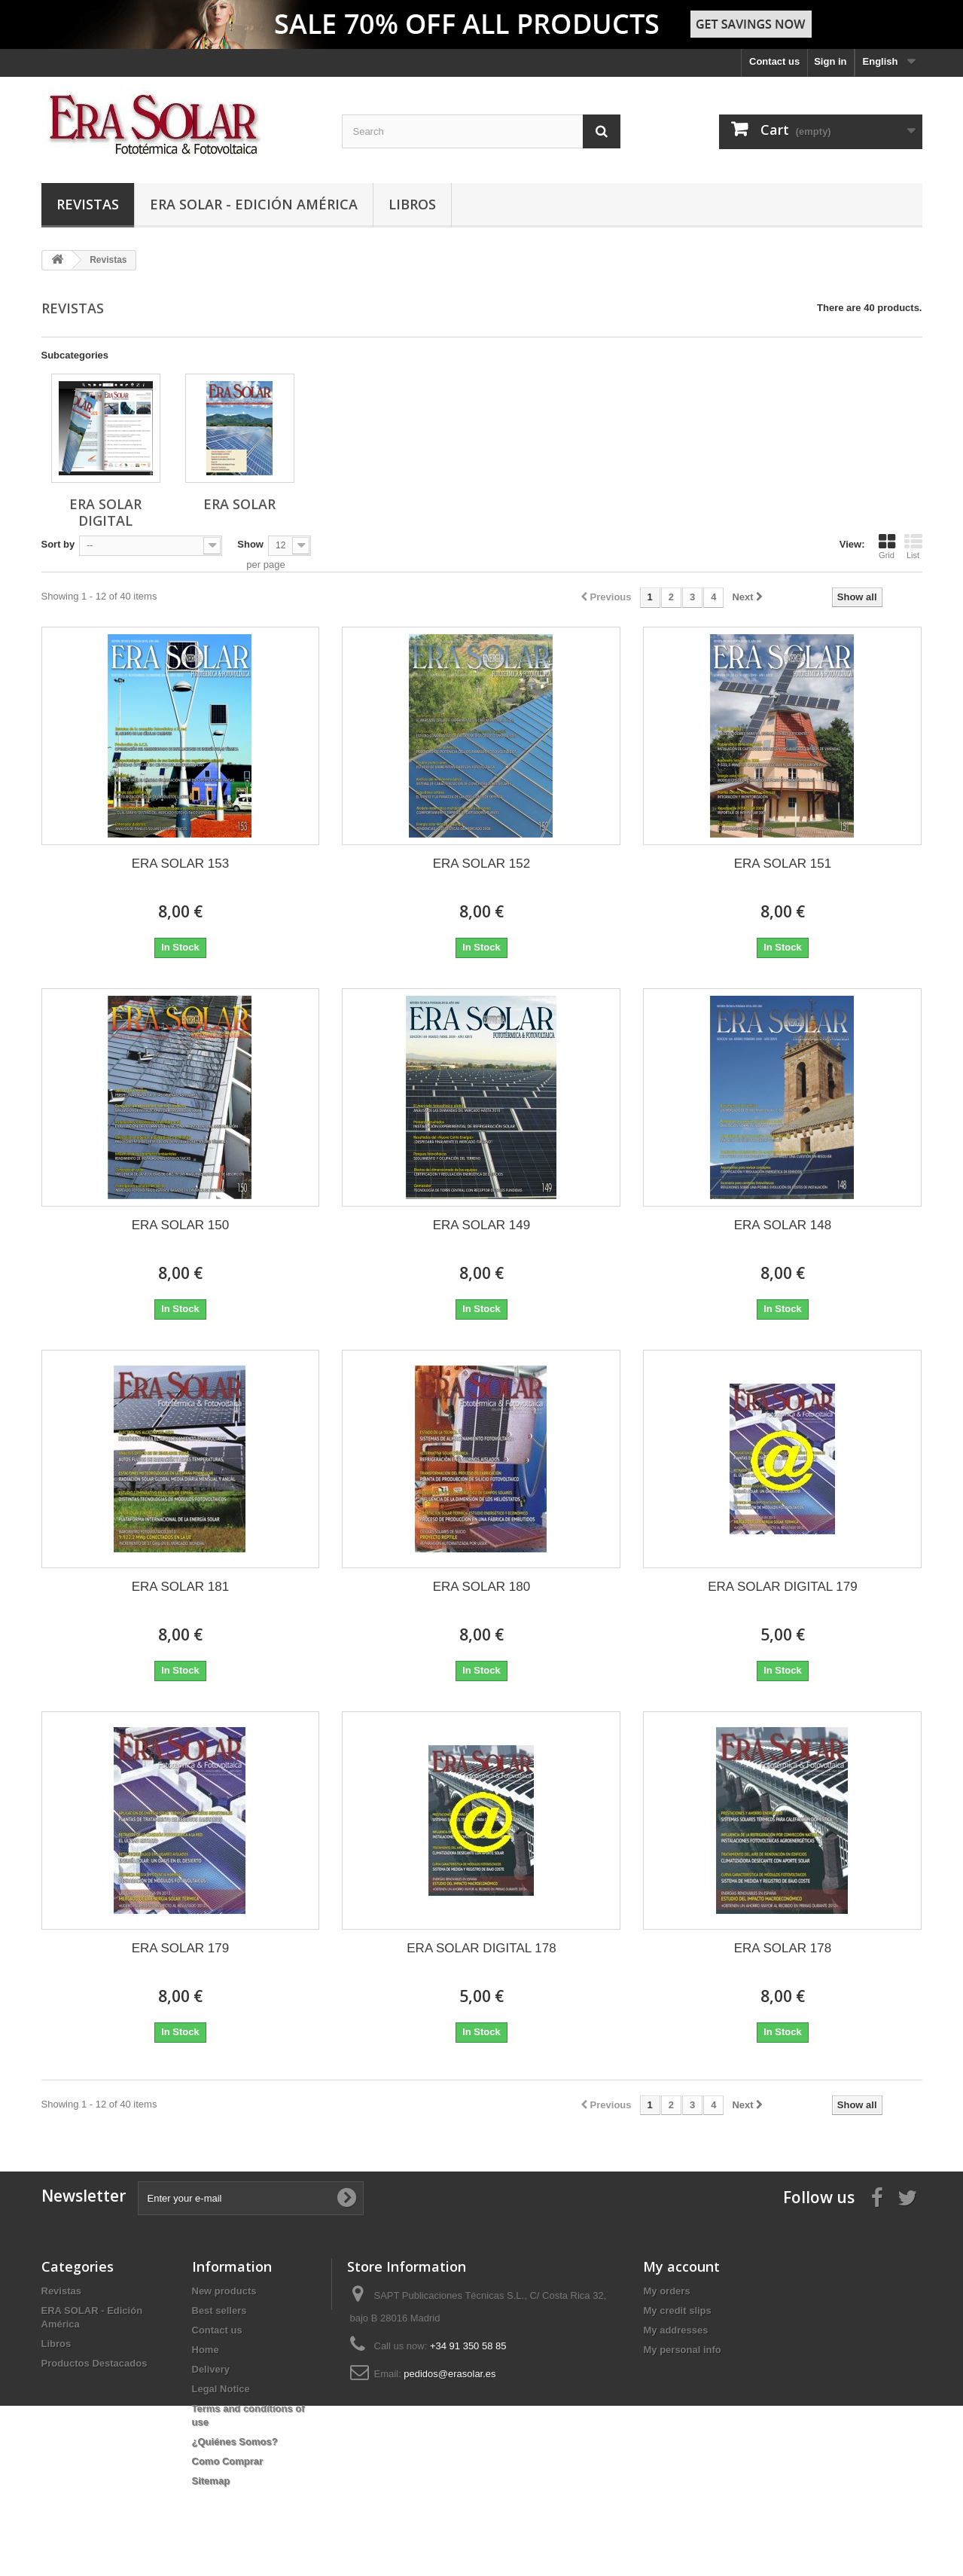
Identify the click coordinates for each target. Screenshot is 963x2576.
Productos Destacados (94, 2363)
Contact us (774, 61)
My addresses (675, 2330)
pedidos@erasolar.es (449, 2373)
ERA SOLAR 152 (481, 863)
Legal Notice (221, 2388)
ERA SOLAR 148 (782, 1225)
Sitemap (211, 2480)
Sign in (830, 61)
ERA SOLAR (239, 504)
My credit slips (677, 2310)
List (913, 546)
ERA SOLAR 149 (481, 1225)
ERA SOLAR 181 (180, 1586)
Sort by (58, 544)
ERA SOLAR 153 (180, 863)
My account (681, 2266)
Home (205, 2349)
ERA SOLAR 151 (782, 863)
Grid (887, 546)
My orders (666, 2291)
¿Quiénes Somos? (235, 2441)
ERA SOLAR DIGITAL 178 (481, 1948)
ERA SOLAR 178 (782, 1948)
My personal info (682, 2349)
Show (250, 544)
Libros (412, 204)
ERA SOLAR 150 (180, 1225)
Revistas (87, 204)
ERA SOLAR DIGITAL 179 (782, 1586)
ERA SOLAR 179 (180, 1948)
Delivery (211, 2369)
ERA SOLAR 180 (481, 1586)
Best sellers (219, 2310)
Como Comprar (228, 2461)
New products (224, 2291)
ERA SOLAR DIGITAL (105, 512)
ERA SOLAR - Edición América (254, 204)
